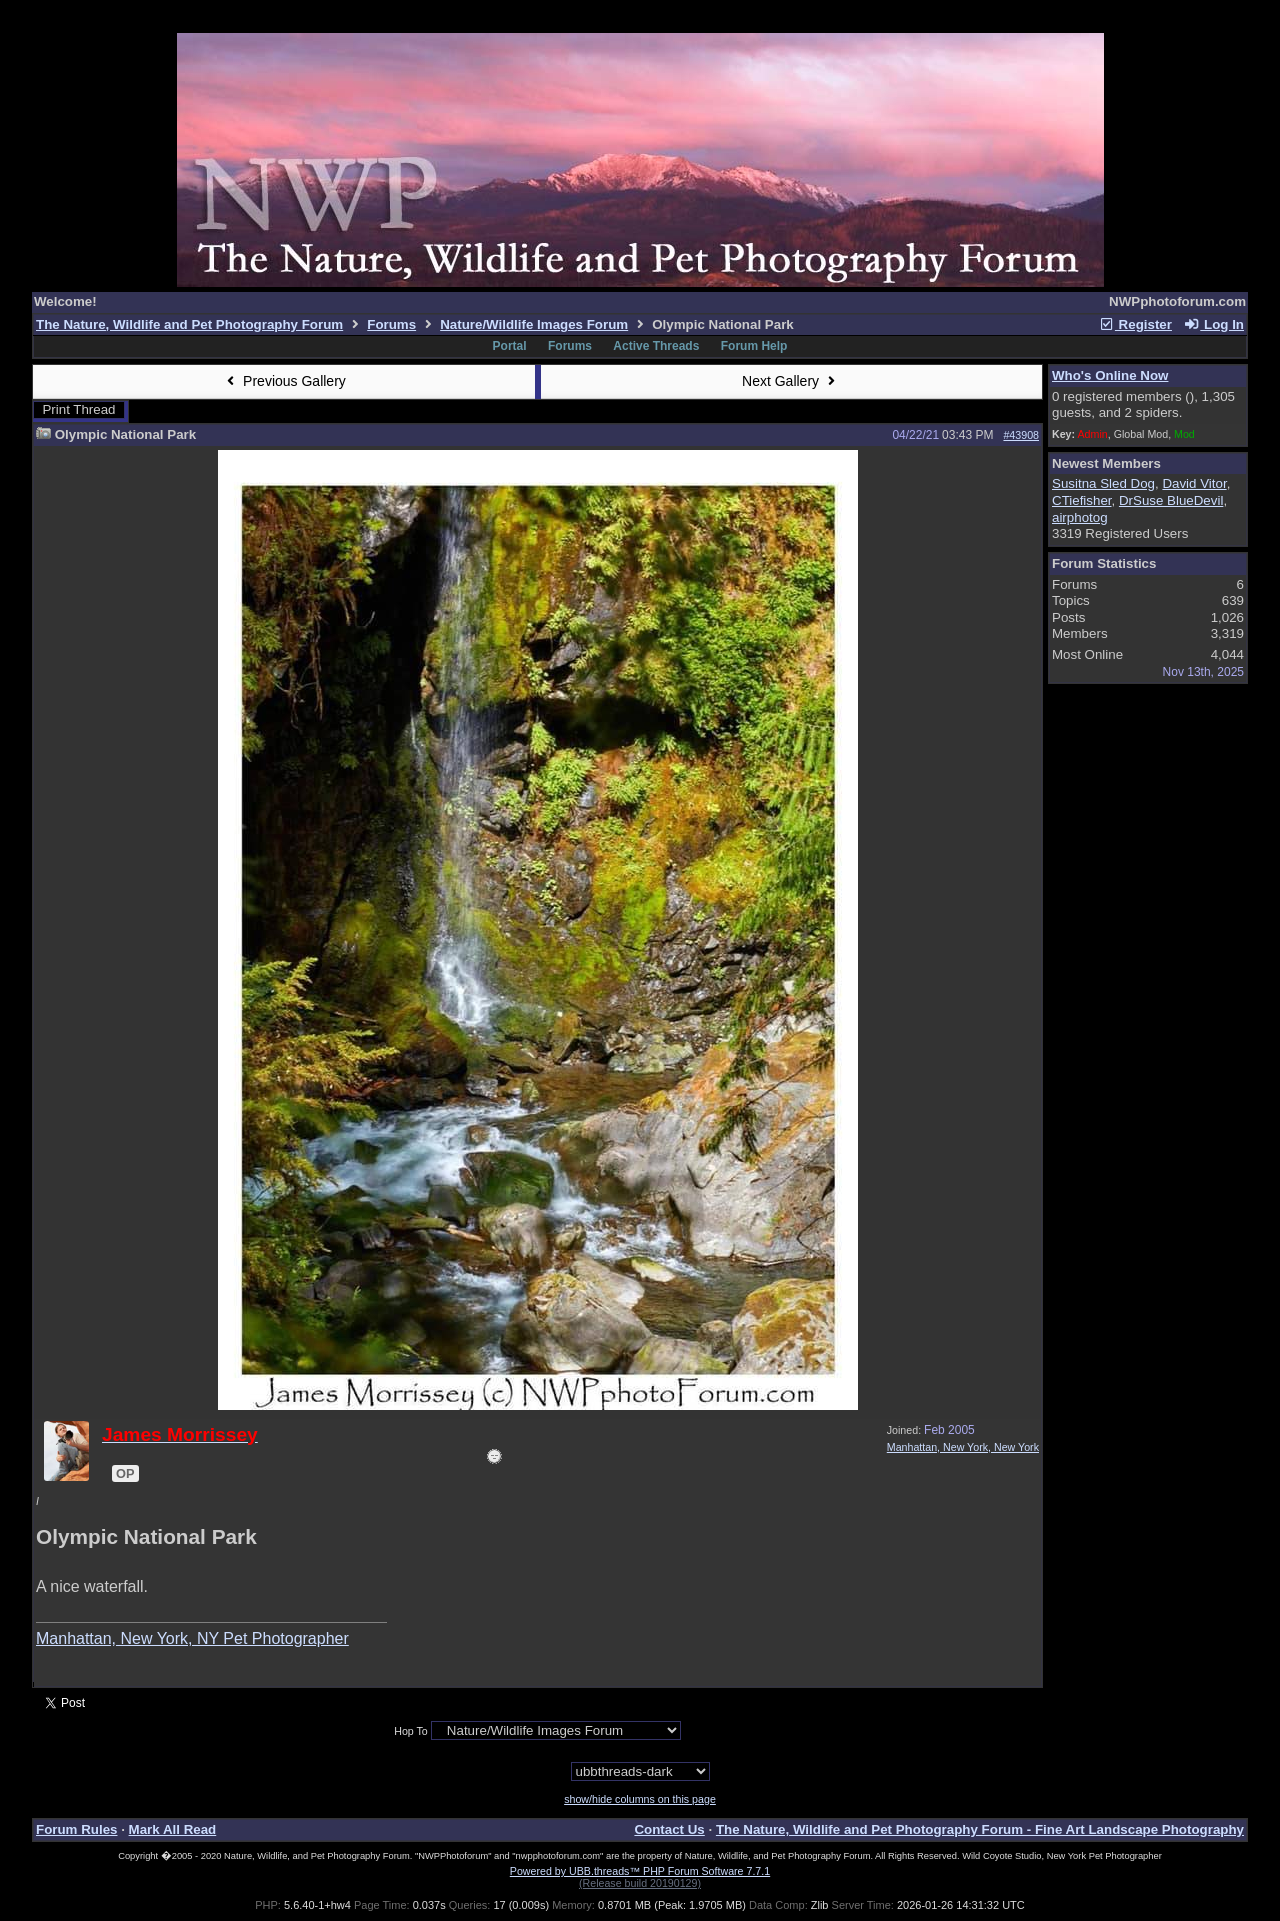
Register (1135, 324)
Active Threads (656, 346)
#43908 (1021, 435)
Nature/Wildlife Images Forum (534, 324)
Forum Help (754, 346)
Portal (510, 346)
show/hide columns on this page (640, 1799)
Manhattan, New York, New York (963, 1447)
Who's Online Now (1110, 375)
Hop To (411, 1731)
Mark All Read (173, 1829)
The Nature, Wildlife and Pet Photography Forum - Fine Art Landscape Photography (980, 1829)
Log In (1214, 324)
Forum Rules (76, 1829)
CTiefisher (1082, 500)
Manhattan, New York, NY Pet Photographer (192, 1638)
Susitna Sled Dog (1103, 483)
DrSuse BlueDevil (1171, 500)
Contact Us (669, 1829)
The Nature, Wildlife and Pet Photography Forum (189, 324)
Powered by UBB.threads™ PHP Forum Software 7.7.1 (640, 1871)
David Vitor (1194, 483)
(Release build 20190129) (640, 1883)
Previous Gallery (284, 381)
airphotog (1080, 517)
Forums (391, 324)
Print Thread (78, 409)
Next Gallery (791, 381)
